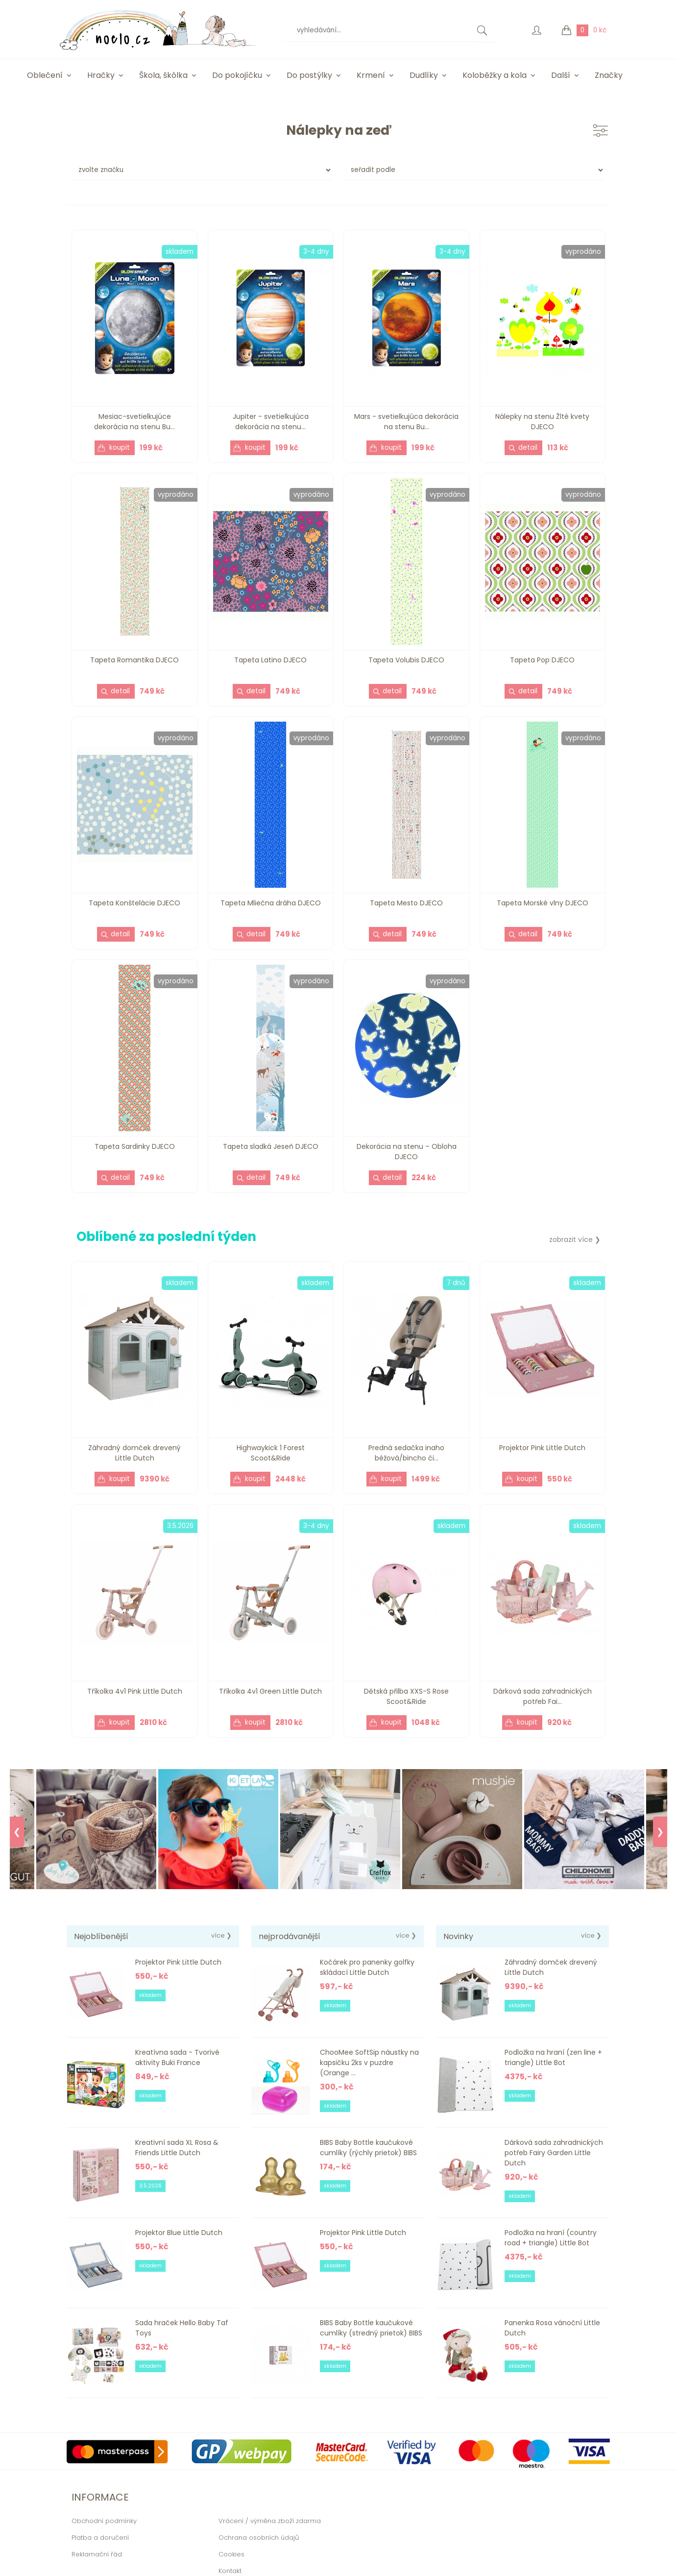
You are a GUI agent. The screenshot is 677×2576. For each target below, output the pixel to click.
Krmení (371, 75)
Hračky (101, 75)
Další (560, 75)
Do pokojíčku (237, 75)
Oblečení (45, 75)
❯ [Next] (660, 1832)
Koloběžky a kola (494, 75)
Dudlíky (424, 75)
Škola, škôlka (163, 75)
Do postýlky (309, 75)
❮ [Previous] (17, 1832)
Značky (609, 75)
